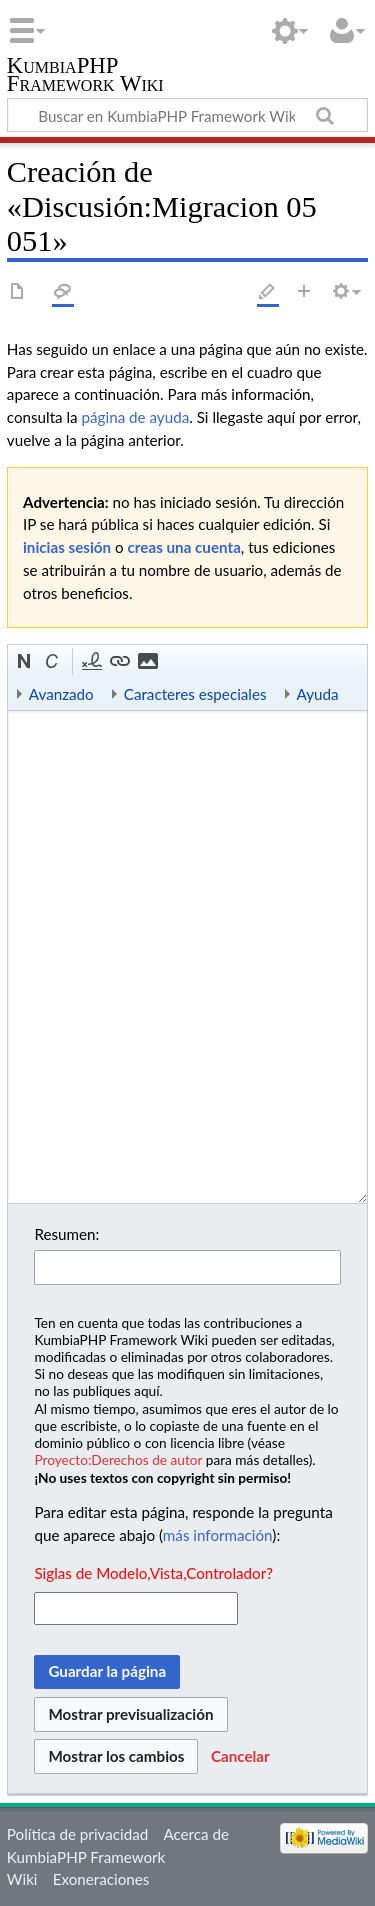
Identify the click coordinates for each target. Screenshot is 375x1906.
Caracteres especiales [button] (195, 694)
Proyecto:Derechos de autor (118, 1459)
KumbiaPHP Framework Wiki (85, 76)
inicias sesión (67, 547)
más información (217, 1535)
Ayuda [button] (318, 694)
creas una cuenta (184, 547)
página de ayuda (136, 417)
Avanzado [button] (61, 694)
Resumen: (66, 1234)
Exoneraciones (101, 1879)
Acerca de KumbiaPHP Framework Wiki (118, 1857)
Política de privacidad (77, 1834)
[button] (25, 662)
